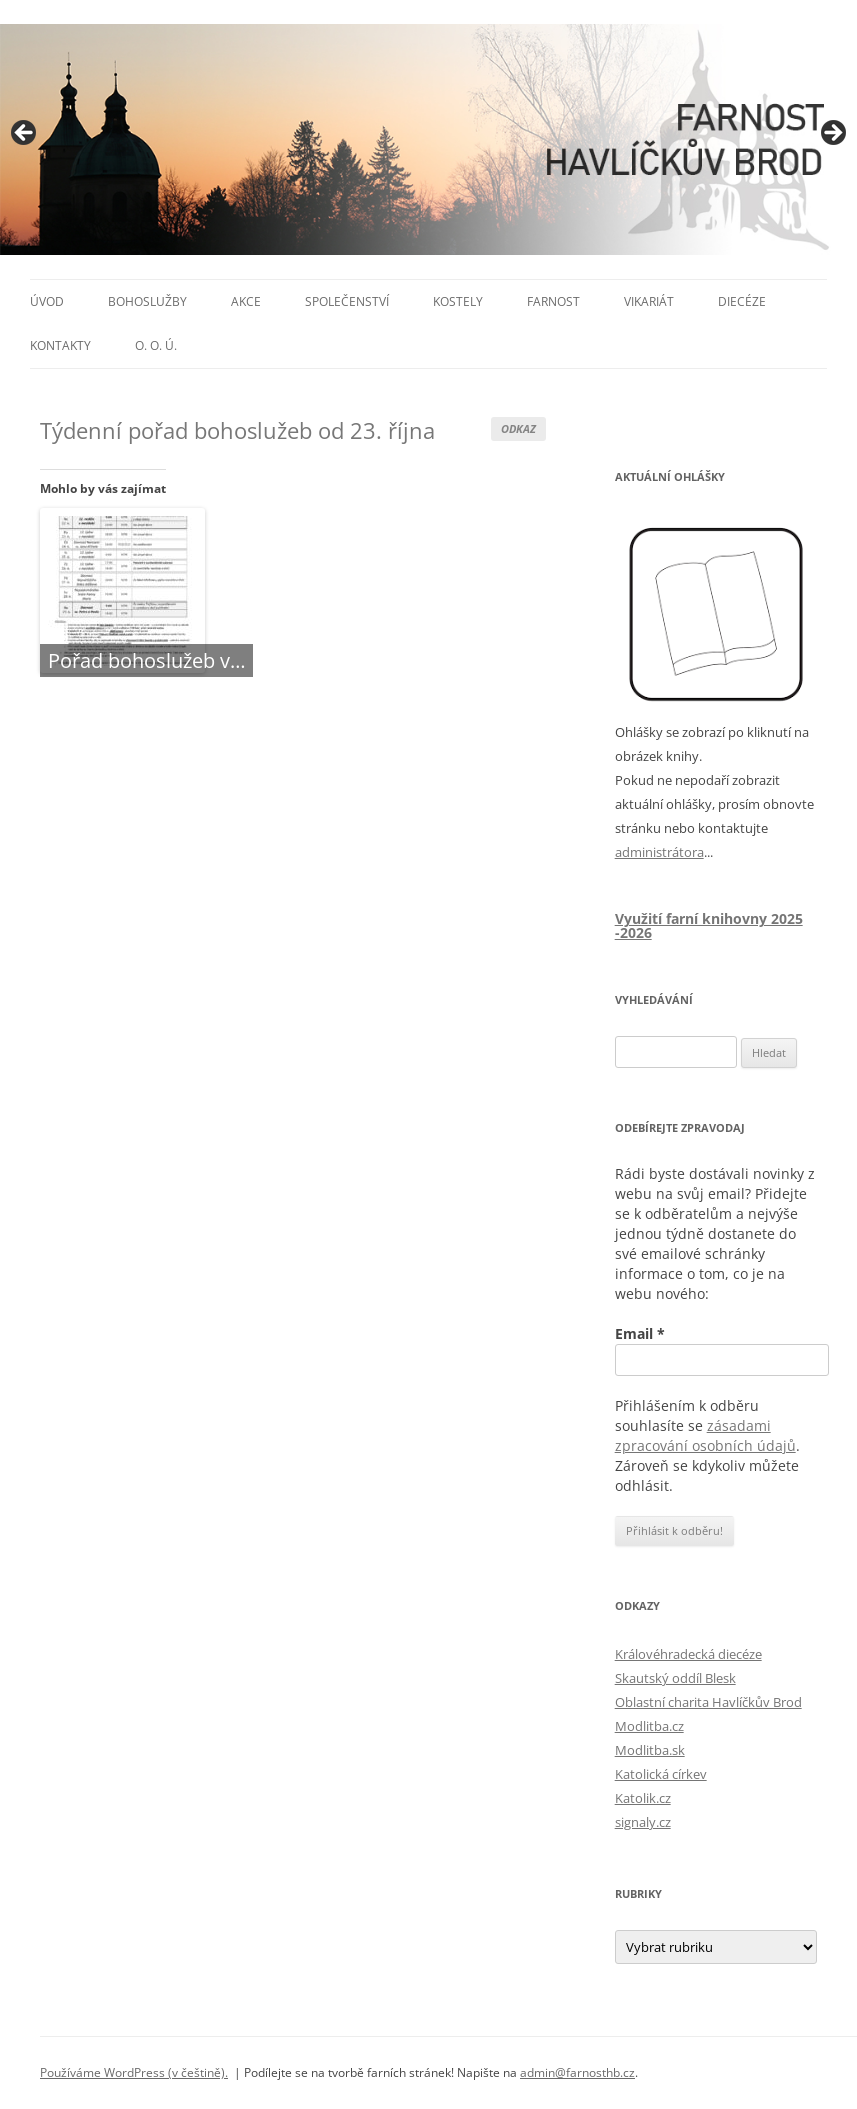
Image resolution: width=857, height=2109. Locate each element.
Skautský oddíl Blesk (675, 1678)
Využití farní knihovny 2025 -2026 (709, 925)
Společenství (347, 301)
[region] (428, 139)
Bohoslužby (147, 301)
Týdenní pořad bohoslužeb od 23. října (237, 430)
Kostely (458, 301)
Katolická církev (661, 1774)
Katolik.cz (643, 1798)
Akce (246, 301)
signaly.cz (643, 1822)
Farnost (553, 301)
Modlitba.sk (650, 1750)
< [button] (25, 134)
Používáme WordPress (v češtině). (134, 2072)
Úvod (47, 301)
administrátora (659, 852)
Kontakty (60, 345)
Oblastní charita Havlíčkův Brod (708, 1702)
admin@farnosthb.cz (577, 2072)
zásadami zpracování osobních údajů (705, 1435)
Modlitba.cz (649, 1726)
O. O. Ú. (156, 345)
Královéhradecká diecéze (688, 1654)
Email (640, 1333)
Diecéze (742, 301)
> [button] (832, 134)
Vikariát (649, 301)
